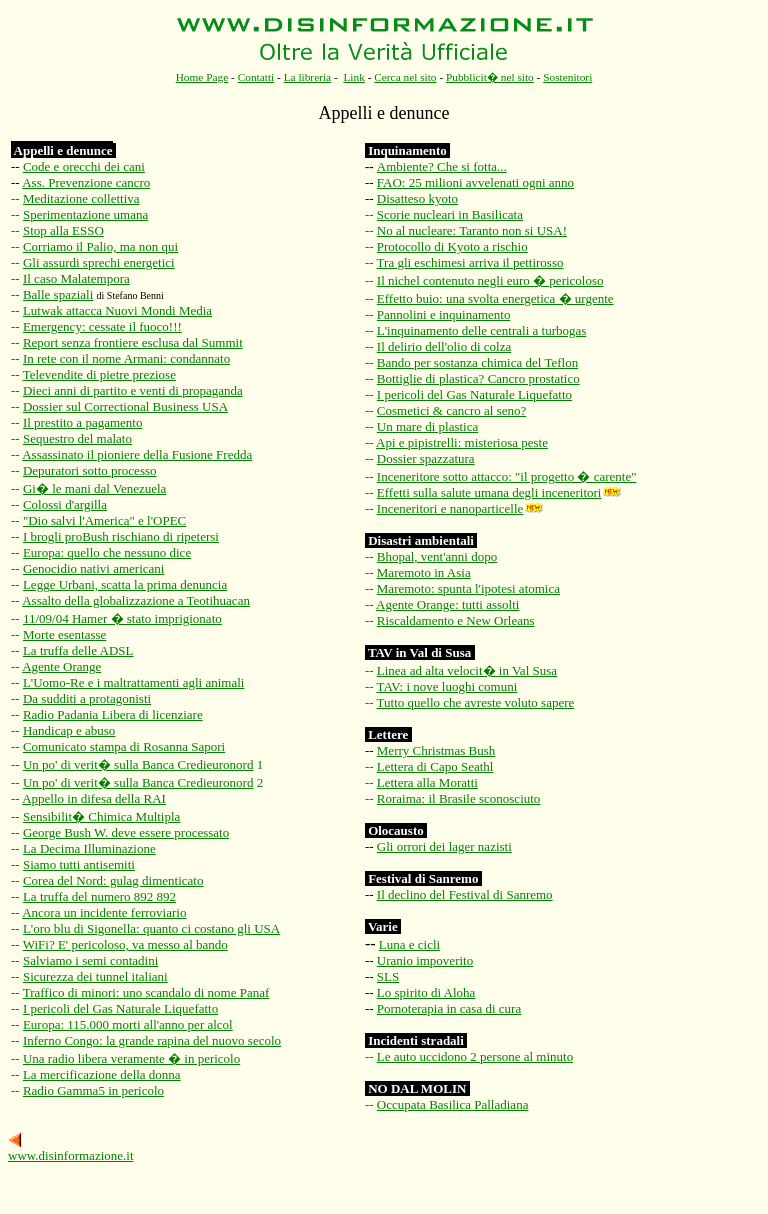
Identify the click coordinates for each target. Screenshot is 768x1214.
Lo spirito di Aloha (426, 992)
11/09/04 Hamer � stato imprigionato (122, 618)
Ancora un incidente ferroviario (104, 912)
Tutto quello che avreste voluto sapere (476, 702)
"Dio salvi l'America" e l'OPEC (104, 520)
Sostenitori (567, 77)
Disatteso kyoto (417, 198)
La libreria (308, 77)
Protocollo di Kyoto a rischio (452, 246)
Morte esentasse (64, 634)
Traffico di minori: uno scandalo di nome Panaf (146, 992)
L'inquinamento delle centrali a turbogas (482, 330)
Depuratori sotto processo (90, 470)
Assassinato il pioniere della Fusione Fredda (137, 454)
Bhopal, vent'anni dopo (437, 556)
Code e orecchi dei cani (84, 166)
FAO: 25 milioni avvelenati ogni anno (475, 182)
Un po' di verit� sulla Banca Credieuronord (138, 764)
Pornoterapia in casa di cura (449, 1008)
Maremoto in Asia (424, 572)
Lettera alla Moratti (427, 782)
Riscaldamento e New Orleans (456, 620)
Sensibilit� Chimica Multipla (101, 816)
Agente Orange (61, 666)
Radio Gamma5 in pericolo (93, 1090)
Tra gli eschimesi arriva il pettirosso (470, 262)
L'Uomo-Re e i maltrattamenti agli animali (133, 682)
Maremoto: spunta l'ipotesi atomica (468, 588)
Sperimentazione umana (85, 214)
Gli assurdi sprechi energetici (99, 262)
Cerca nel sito (405, 77)
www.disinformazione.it (71, 1155)
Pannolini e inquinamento (444, 314)
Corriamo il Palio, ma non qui (100, 246)
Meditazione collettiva (81, 198)
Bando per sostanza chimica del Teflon (477, 362)
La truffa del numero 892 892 (99, 896)
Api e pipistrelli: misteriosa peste (462, 442)
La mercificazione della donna (102, 1074)
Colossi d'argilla (65, 504)
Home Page (202, 77)
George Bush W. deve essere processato (126, 832)
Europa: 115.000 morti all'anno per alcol (128, 1024)
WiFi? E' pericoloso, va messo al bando (125, 944)
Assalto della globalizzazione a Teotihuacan (136, 600)
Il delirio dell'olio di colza (444, 346)
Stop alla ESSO (63, 230)
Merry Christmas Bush (436, 750)
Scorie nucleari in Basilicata (450, 214)
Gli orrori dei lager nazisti (444, 846)
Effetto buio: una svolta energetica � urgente (495, 298)
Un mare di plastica (427, 426)
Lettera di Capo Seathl (435, 766)
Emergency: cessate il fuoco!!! (102, 326)
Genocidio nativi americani (94, 568)
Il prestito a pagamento (83, 422)
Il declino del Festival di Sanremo (465, 894)
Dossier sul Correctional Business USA (125, 406)
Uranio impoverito (425, 960)
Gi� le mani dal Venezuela (94, 488)
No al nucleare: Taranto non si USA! (472, 230)
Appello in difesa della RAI (94, 798)
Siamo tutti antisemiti (79, 864)
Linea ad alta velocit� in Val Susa (467, 670)
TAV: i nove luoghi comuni (447, 686)
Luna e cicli (409, 944)
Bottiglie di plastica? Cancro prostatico (478, 378)
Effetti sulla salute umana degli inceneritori (489, 492)
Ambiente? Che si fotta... (442, 166)
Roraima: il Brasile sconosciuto (459, 798)
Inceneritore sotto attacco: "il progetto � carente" (507, 476)
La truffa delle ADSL (78, 650)
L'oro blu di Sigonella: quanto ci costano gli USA (151, 928)
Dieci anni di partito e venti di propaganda (133, 390)
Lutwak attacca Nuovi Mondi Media (117, 310)
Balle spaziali (58, 294)
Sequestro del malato (77, 438)
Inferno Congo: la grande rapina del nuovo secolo (152, 1040)
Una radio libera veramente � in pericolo (131, 1058)
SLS (388, 976)
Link (353, 77)
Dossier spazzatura (426, 458)
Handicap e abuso (69, 730)
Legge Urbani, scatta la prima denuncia (125, 584)
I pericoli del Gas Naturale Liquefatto (120, 1008)
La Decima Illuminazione (89, 848)
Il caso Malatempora (76, 278)
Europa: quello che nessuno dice (107, 552)
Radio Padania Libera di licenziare (113, 714)
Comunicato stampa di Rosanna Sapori (124, 746)
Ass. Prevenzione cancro (86, 182)
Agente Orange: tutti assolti (447, 604)
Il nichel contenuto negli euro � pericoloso (490, 280)
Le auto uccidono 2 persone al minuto (475, 1056)
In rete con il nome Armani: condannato (126, 358)
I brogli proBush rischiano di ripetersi (121, 536)
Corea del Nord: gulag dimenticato (113, 880)
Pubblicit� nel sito (490, 77)
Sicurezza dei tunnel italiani (95, 976)
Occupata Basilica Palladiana (453, 1104)
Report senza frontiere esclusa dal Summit (133, 342)
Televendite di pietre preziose (99, 374)
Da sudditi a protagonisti (87, 698)
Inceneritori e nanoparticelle (450, 508)
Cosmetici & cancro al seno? (451, 410)
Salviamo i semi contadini (90, 960)
